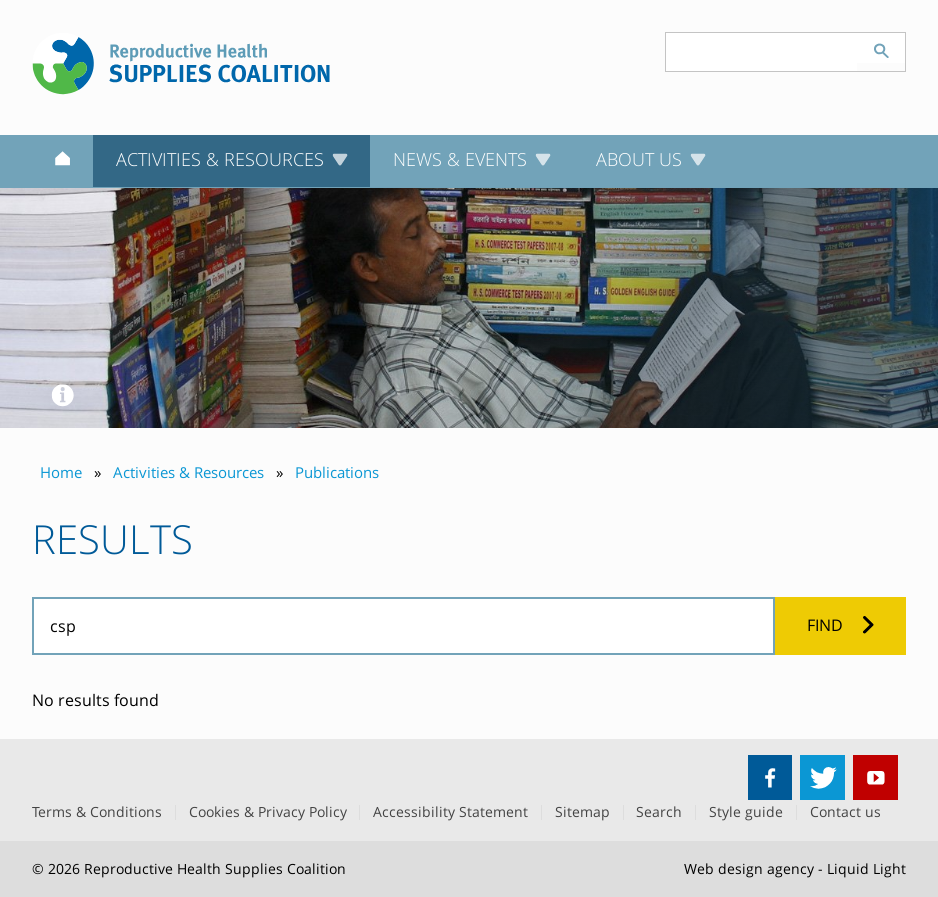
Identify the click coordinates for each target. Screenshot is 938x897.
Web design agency (749, 868)
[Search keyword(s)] (762, 52)
